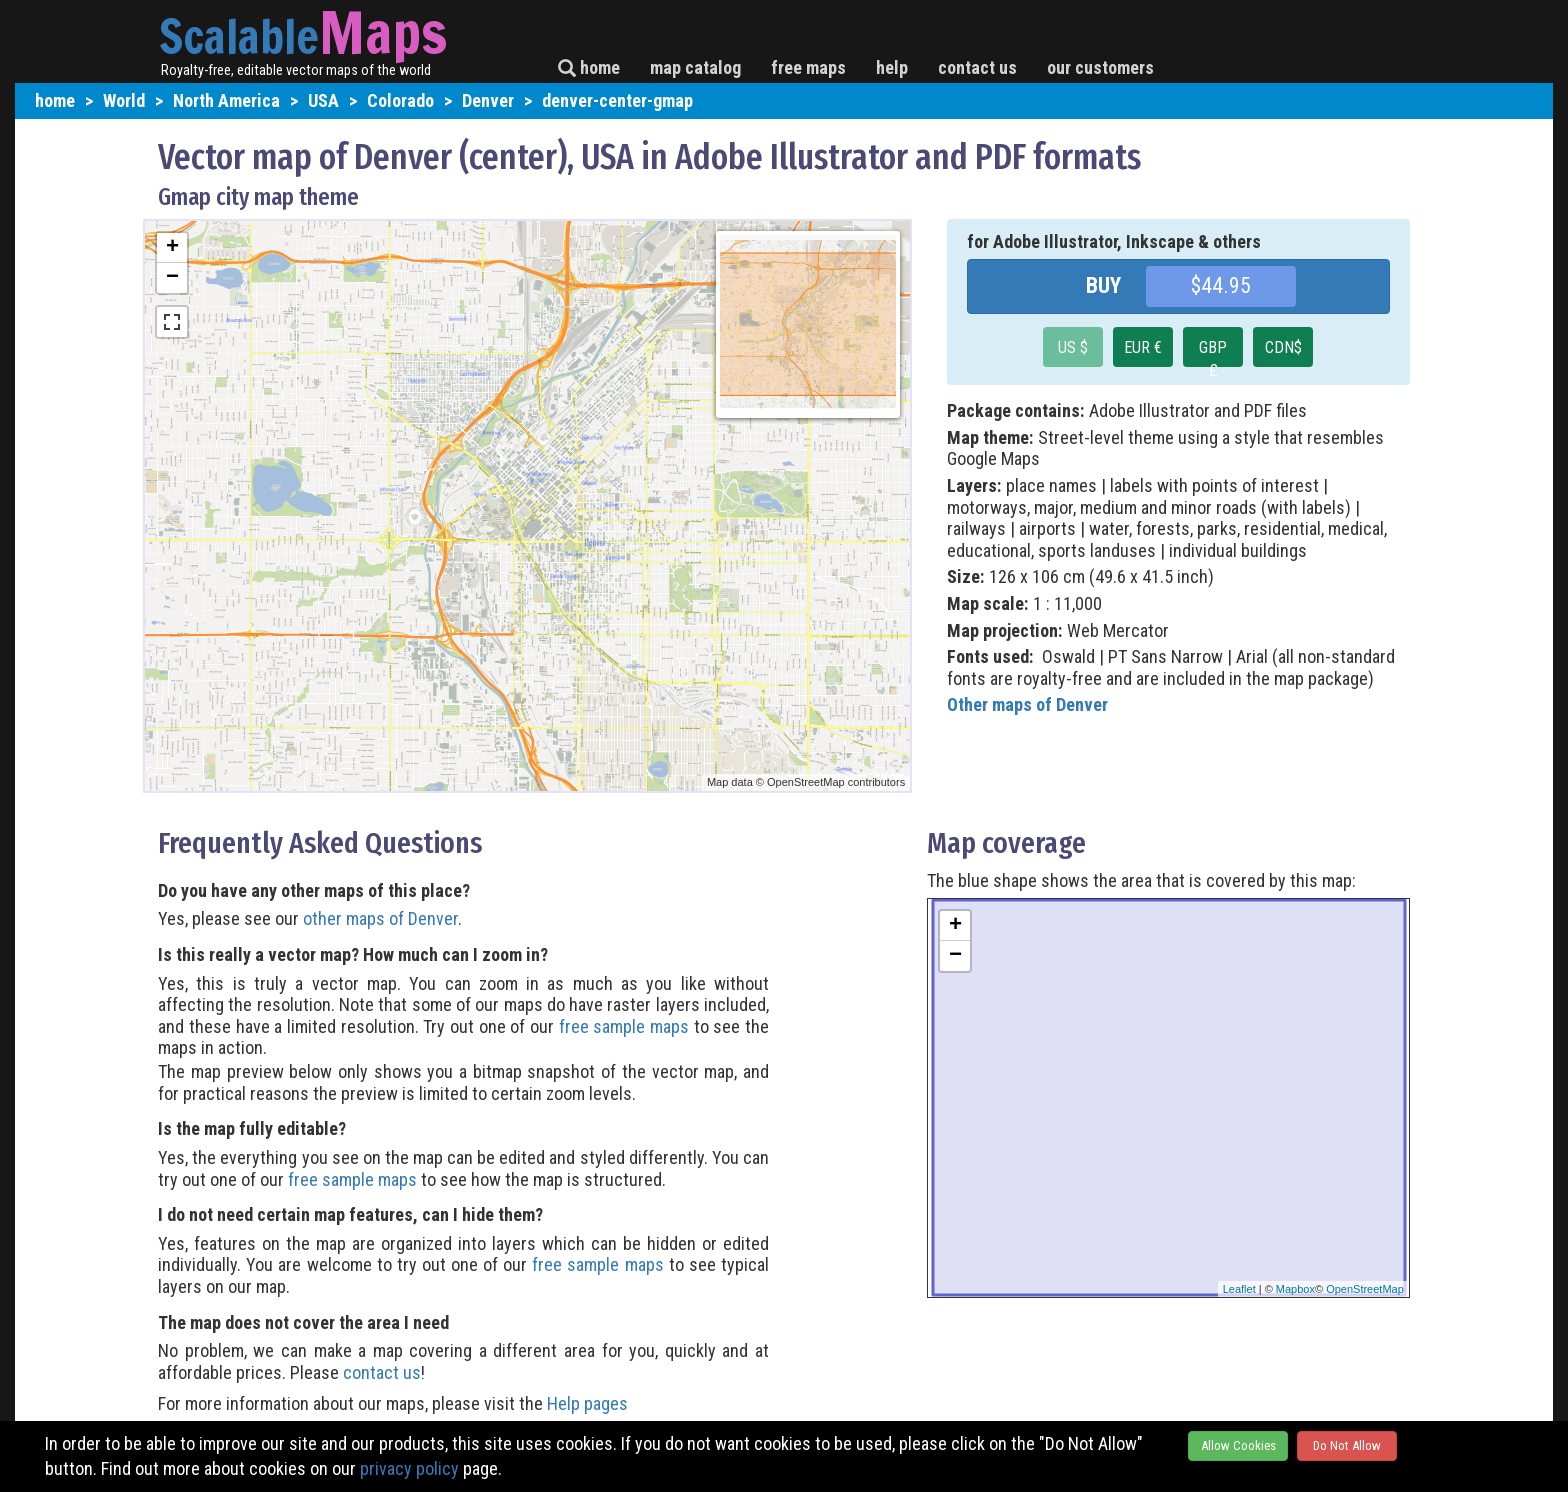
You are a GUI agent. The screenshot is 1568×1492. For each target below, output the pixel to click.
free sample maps (624, 1026)
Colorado (400, 100)
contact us (977, 67)
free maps (808, 67)
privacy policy (409, 1468)
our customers (1100, 67)
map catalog (695, 67)
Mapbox (1295, 1289)
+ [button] (172, 248)
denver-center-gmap (617, 100)
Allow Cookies (1238, 1445)
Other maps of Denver (1027, 704)
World (124, 100)
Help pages (587, 1403)
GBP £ (1213, 352)
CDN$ (1283, 347)
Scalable (239, 36)
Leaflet (1239, 1289)
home (589, 67)
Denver (488, 100)
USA (323, 100)
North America (226, 100)
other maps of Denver (380, 918)
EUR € (1143, 347)
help (892, 67)
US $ (1073, 347)
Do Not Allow (1347, 1445)
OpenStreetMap (1365, 1289)
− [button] (172, 278)
